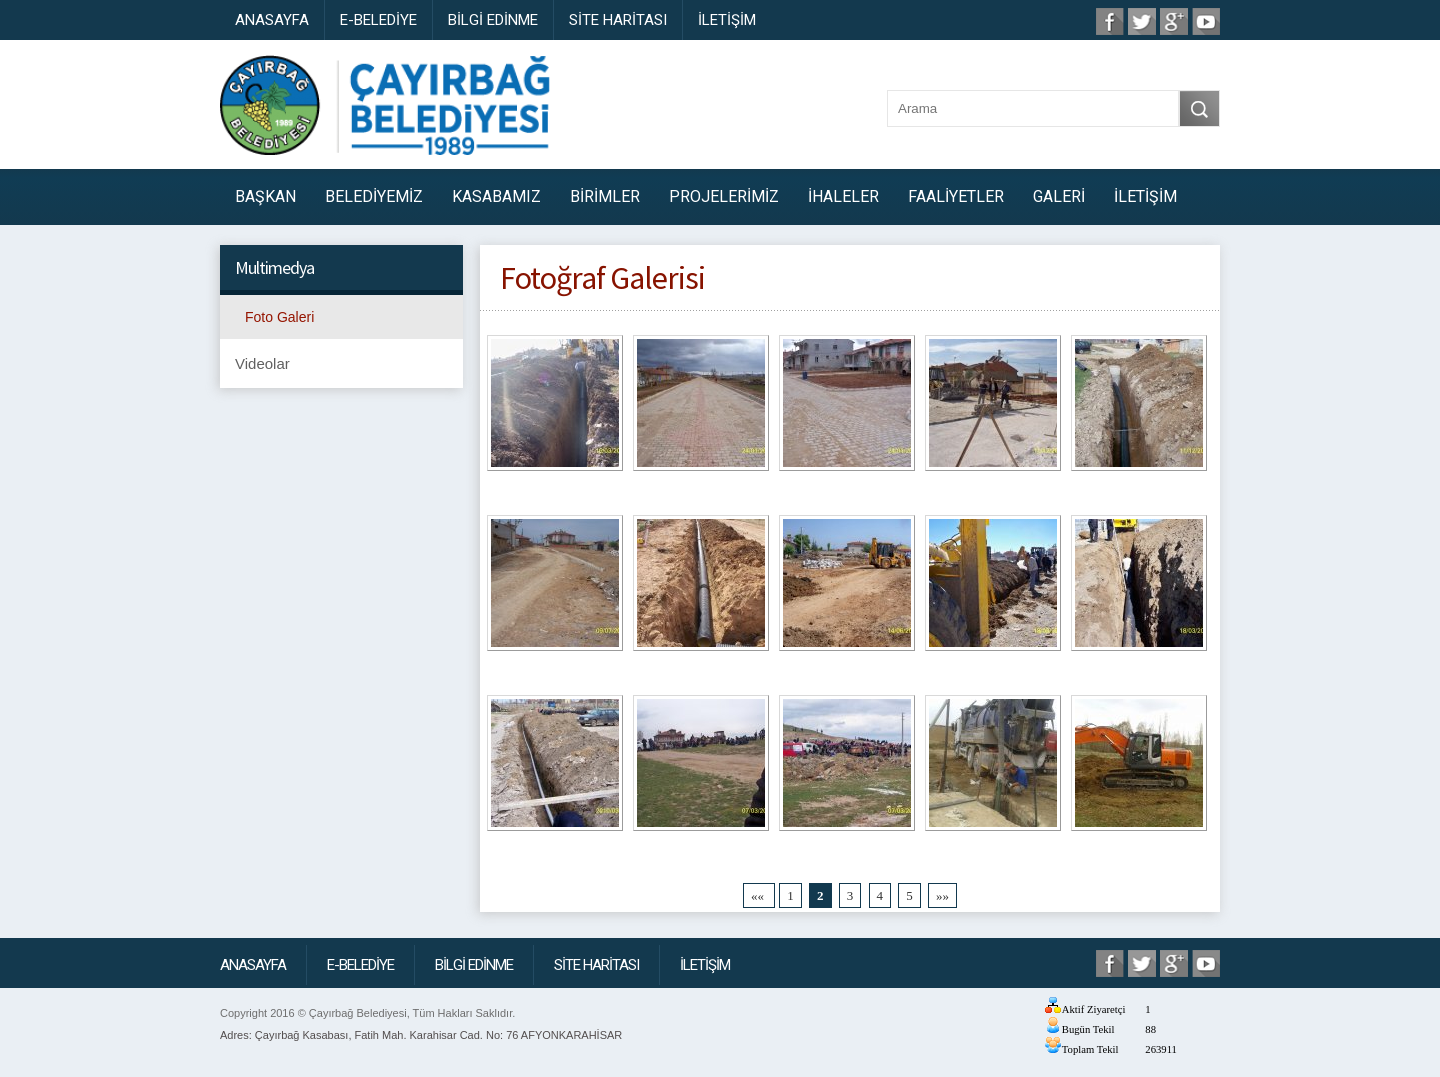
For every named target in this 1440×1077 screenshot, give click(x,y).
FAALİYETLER (956, 196)
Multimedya (274, 267)
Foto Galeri (279, 317)
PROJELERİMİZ (724, 196)
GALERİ (1059, 196)
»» (942, 895)
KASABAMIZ (496, 196)
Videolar (262, 363)
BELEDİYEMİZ (374, 196)
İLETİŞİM (727, 20)
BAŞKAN (265, 196)
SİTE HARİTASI (618, 20)
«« (759, 895)
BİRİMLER (605, 196)
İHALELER (843, 196)
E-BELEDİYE (378, 20)
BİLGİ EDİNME (493, 20)
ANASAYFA (272, 20)
